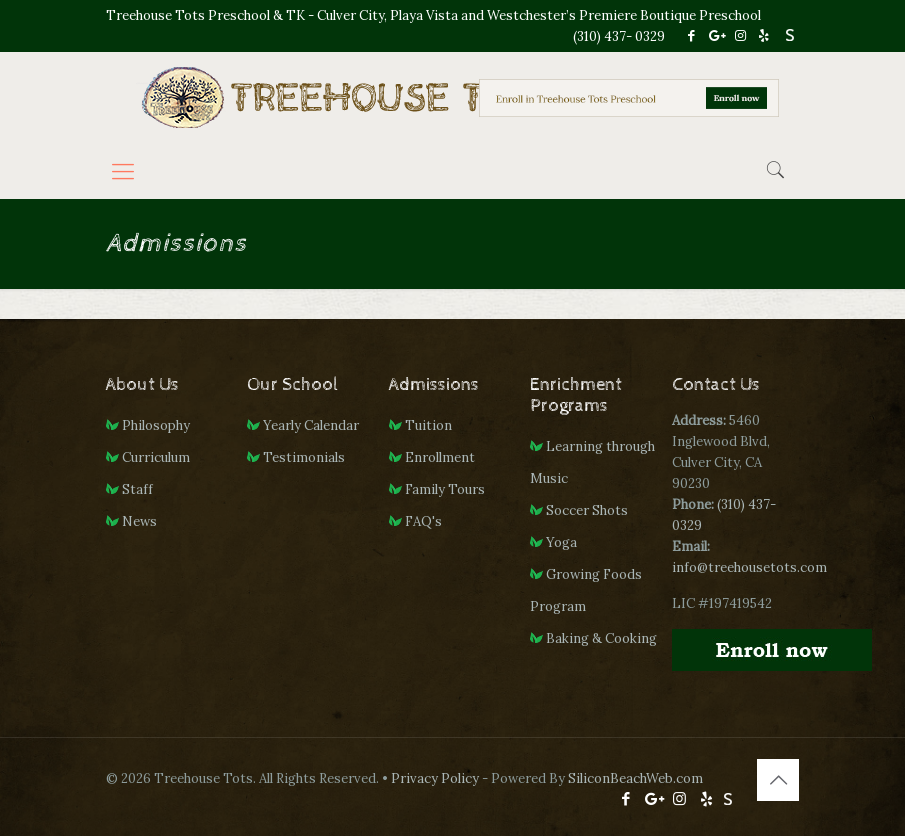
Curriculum (156, 457)
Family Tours (445, 489)
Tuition (428, 425)
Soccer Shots (587, 510)
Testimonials (304, 457)
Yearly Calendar (311, 425)
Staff (137, 489)
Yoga (561, 542)
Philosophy (156, 425)
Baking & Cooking (601, 638)
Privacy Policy (435, 778)
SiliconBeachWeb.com (635, 778)
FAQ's (423, 521)
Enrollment (440, 457)
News (139, 521)
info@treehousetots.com (749, 567)
